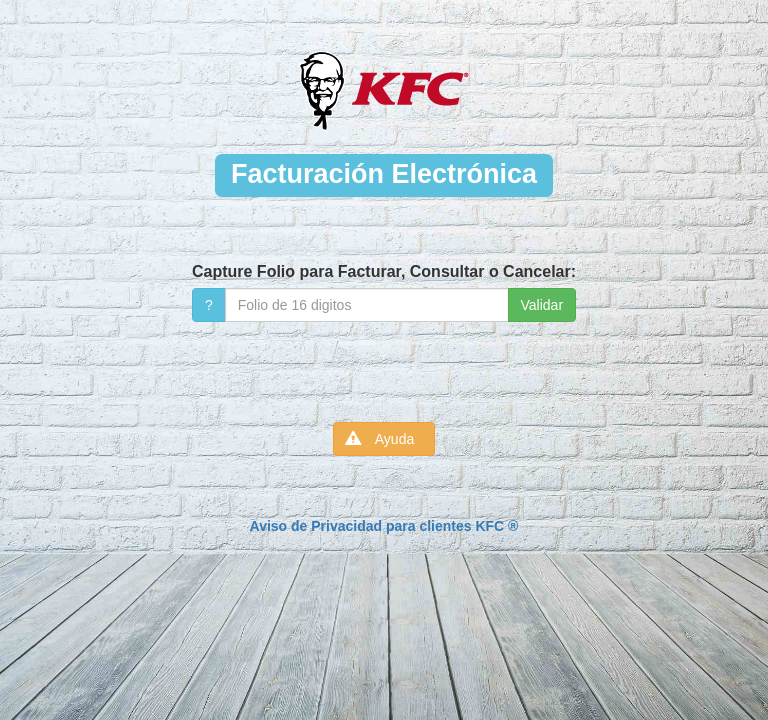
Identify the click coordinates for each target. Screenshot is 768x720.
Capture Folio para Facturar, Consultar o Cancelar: (384, 271)
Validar (542, 305)
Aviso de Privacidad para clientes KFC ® (384, 526)
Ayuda (384, 439)
